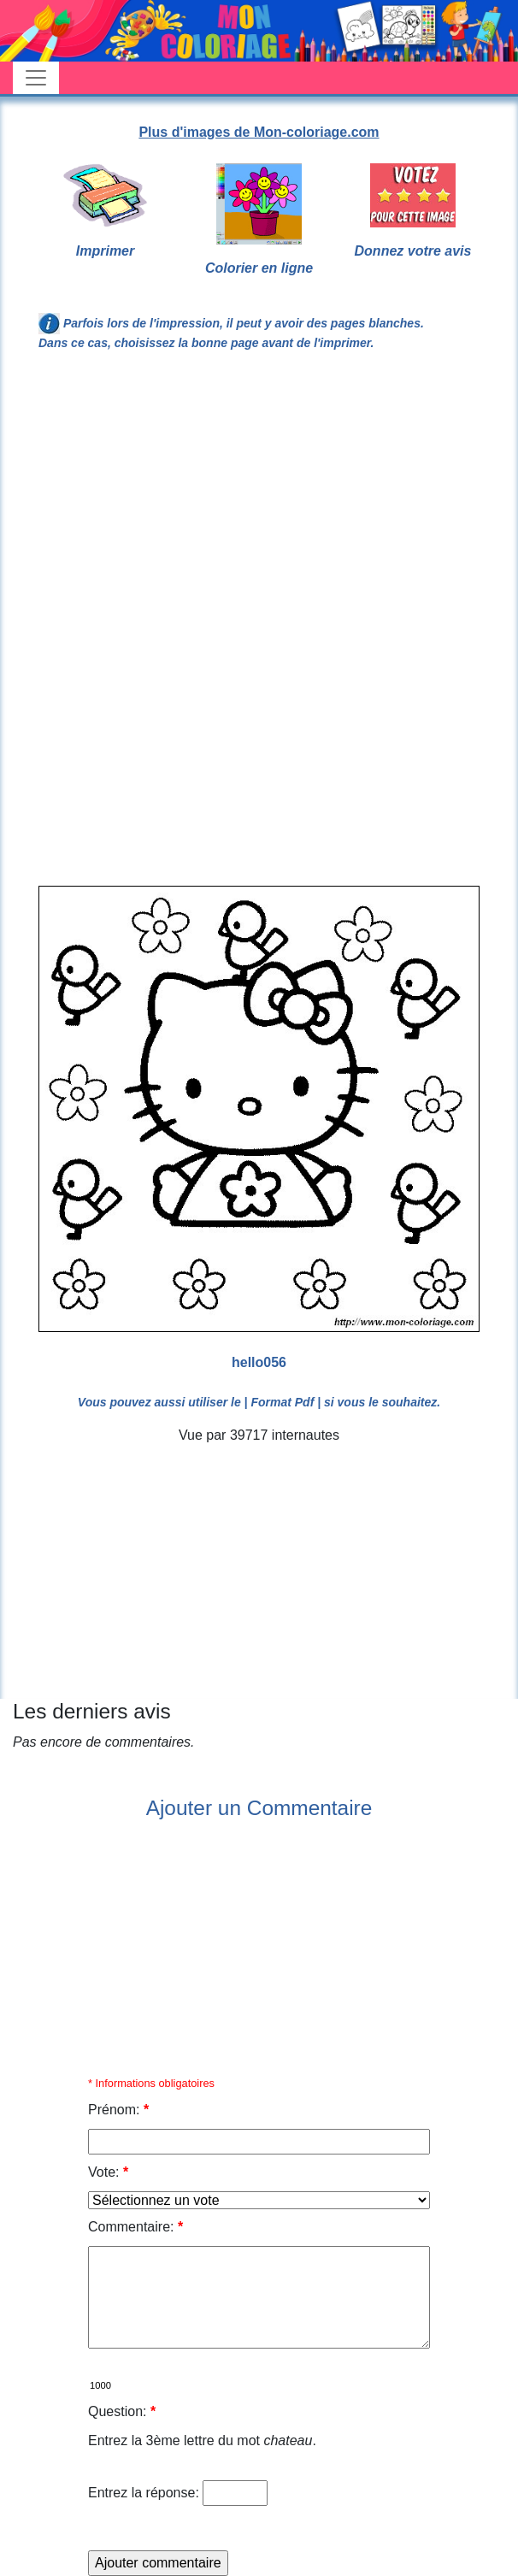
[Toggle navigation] (36, 78)
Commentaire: (135, 2226)
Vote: (108, 2172)
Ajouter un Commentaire (259, 1807)
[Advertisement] (259, 506)
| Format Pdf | (282, 1402)
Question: (122, 2411)
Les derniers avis (92, 1711)
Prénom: (118, 2109)
